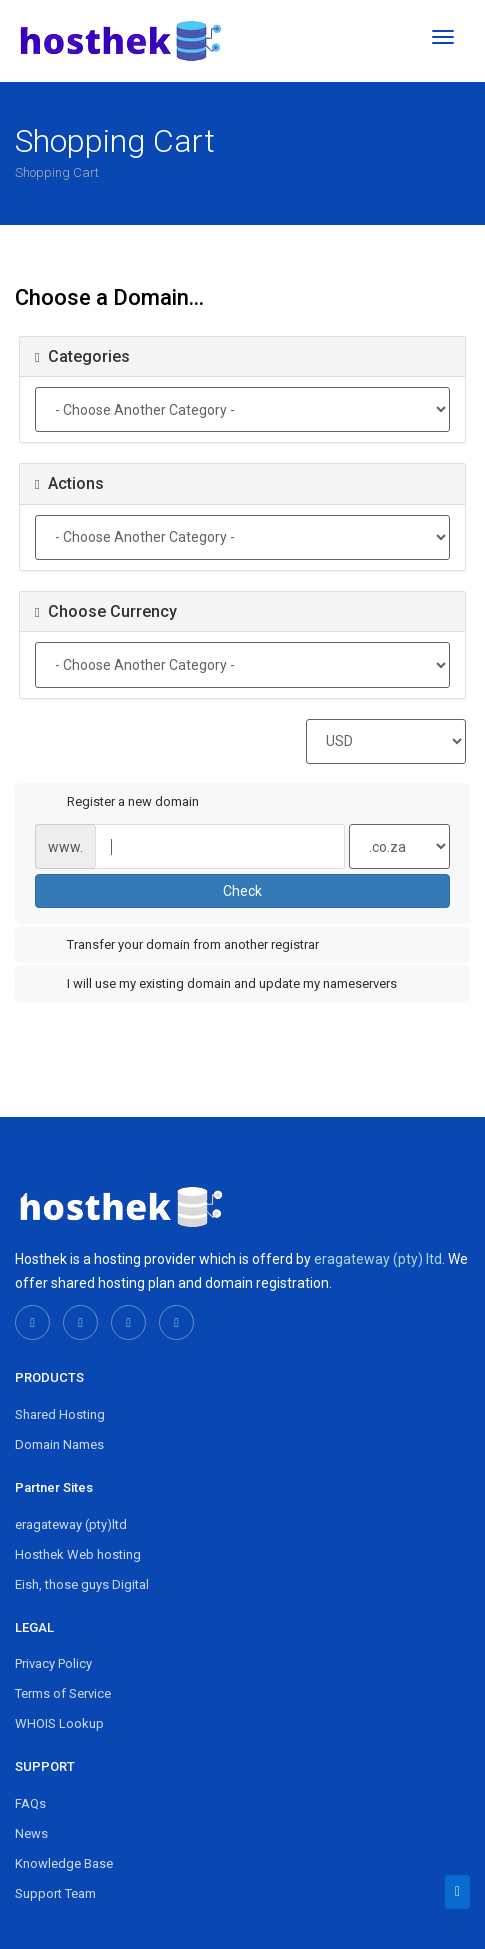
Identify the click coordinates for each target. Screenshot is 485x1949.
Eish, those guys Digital (82, 1584)
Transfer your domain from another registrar (177, 946)
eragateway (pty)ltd (71, 1524)
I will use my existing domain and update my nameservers (216, 985)
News (31, 1833)
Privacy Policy (53, 1663)
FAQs (30, 1803)
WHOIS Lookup (59, 1723)
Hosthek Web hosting (78, 1554)
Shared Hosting (60, 1414)
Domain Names (59, 1444)
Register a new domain (117, 803)
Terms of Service (63, 1693)
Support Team (55, 1893)
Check (242, 891)
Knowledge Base (64, 1863)
